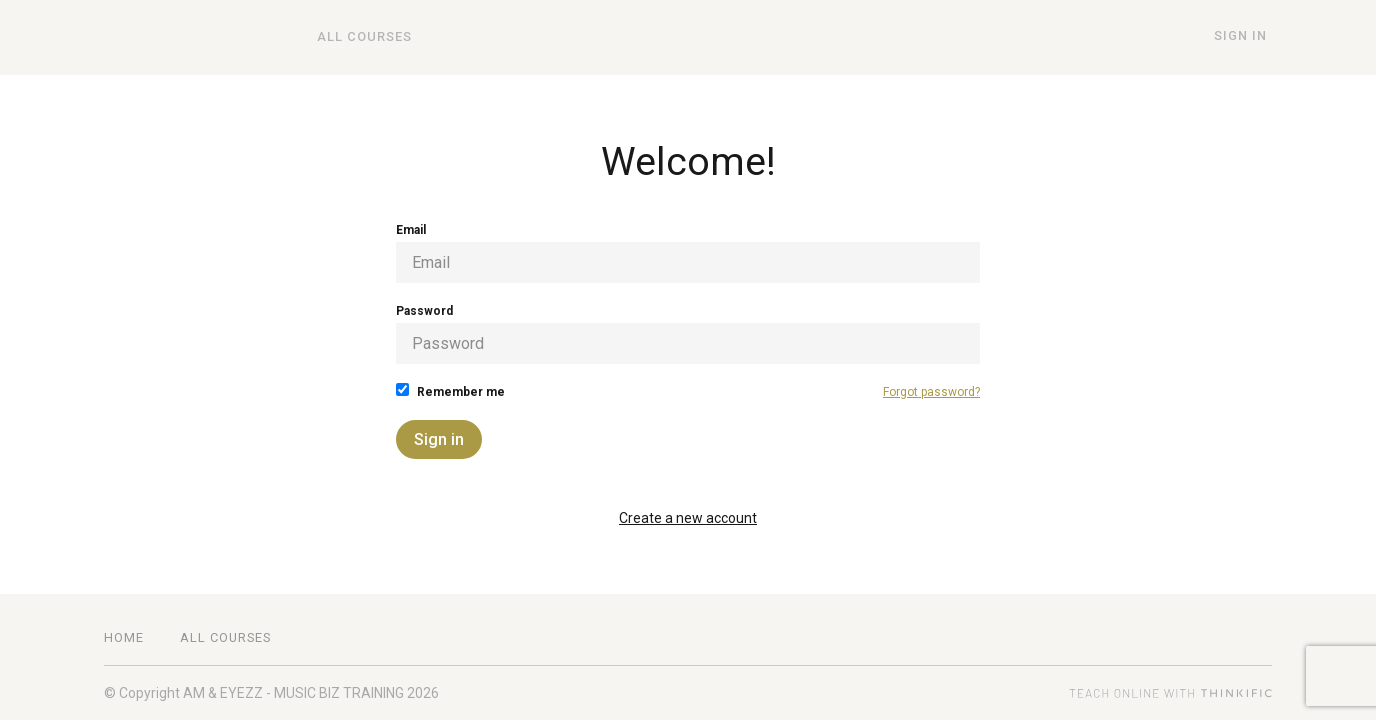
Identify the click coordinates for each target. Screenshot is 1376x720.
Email (688, 253)
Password (688, 334)
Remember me (450, 391)
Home (124, 637)
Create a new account (688, 518)
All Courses (359, 37)
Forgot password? (931, 392)
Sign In (1245, 36)
